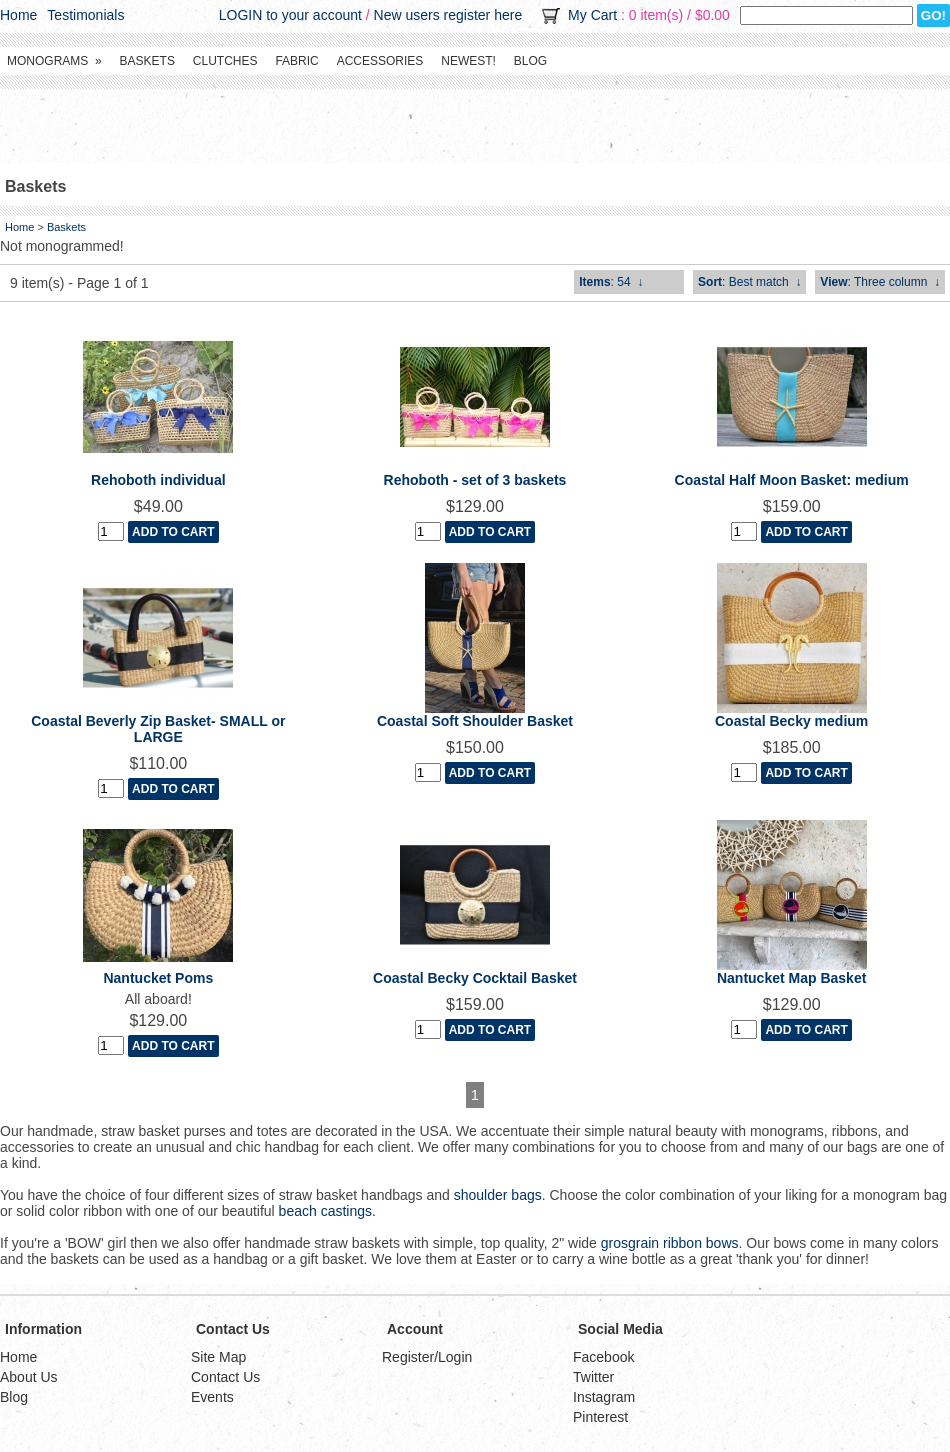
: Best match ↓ (749, 282)
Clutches (225, 61)
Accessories (380, 61)
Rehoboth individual (158, 480)
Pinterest (600, 1417)
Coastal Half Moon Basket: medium (792, 480)
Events (212, 1397)
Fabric (296, 61)
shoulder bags (498, 1195)
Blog (530, 61)
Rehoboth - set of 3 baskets (475, 480)
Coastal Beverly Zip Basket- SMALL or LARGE (158, 729)
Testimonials (85, 15)
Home (18, 15)
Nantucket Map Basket (791, 978)
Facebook (603, 1357)
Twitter (593, 1377)
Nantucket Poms (158, 978)
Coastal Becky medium (791, 721)
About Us (29, 1377)
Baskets (147, 61)
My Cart (592, 15)
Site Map (218, 1357)
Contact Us (225, 1377)
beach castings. (327, 1211)
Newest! (468, 61)
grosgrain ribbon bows (670, 1243)
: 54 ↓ (611, 282)
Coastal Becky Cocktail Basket (475, 978)
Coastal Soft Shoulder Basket (475, 721)
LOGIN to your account (290, 15)
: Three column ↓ (880, 282)
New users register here (448, 15)
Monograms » (54, 61)
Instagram (604, 1397)
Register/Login (427, 1357)
